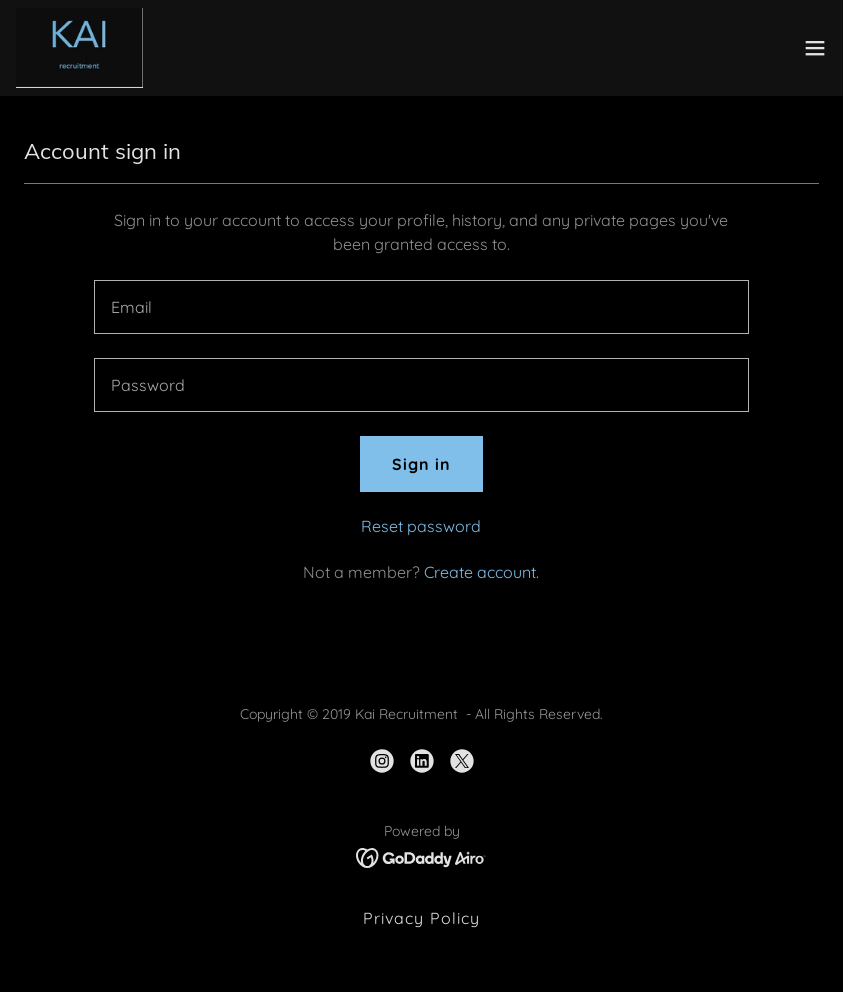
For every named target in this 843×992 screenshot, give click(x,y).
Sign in (421, 464)
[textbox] (421, 307)
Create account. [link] (481, 572)
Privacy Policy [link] (421, 918)
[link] (79, 48)
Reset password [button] (421, 526)
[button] (815, 48)
